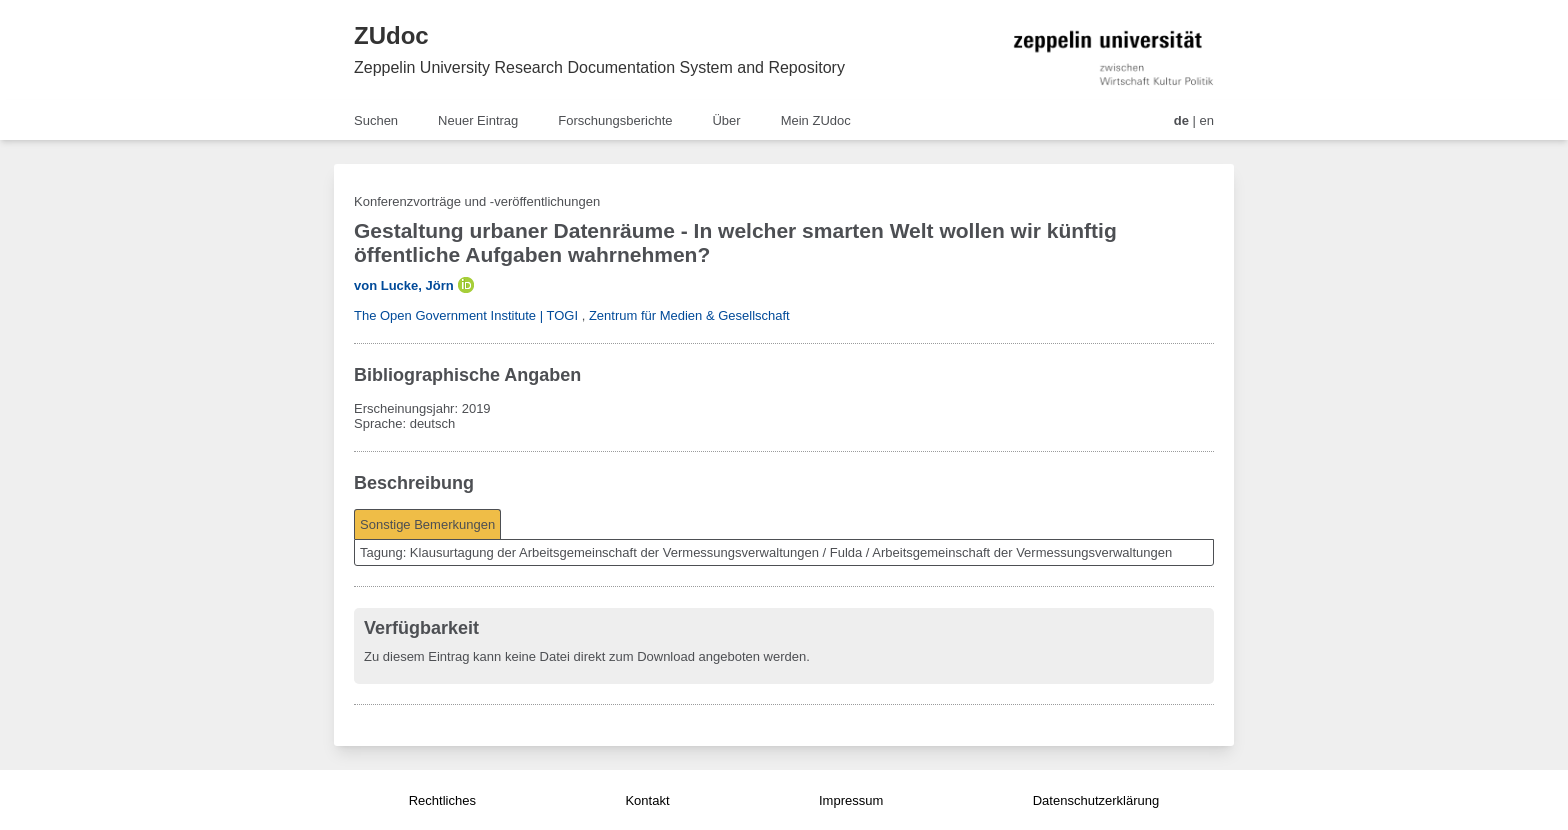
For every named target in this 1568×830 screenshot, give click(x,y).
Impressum (851, 800)
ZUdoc (391, 35)
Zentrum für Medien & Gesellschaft (689, 315)
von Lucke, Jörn (404, 285)
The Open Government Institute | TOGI (466, 315)
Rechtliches (442, 800)
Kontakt (647, 800)
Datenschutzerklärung (1096, 800)
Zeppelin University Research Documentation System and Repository (599, 67)
